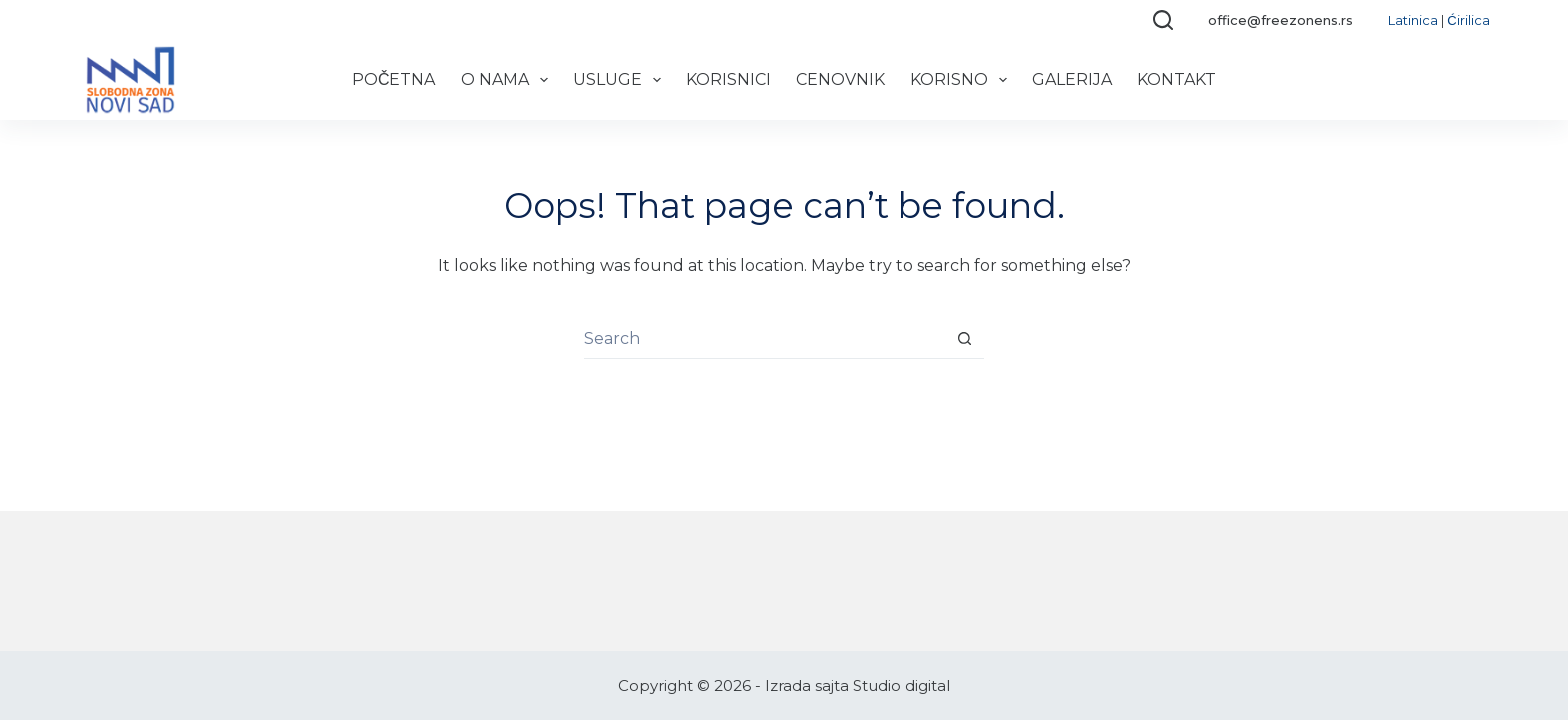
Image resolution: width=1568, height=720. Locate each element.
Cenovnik (840, 79)
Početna (394, 79)
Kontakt (1176, 79)
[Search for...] (764, 339)
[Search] (1163, 20)
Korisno (962, 80)
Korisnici (728, 79)
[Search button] (964, 339)
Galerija (1072, 79)
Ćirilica (1468, 20)
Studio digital (901, 685)
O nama (508, 80)
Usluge (621, 80)
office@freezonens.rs (1280, 20)
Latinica (1413, 20)
